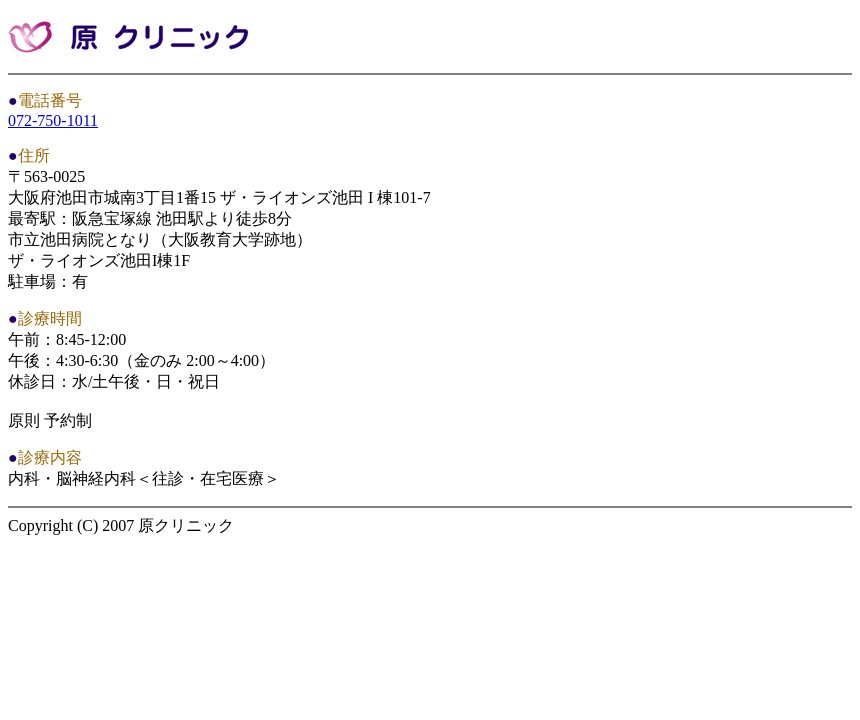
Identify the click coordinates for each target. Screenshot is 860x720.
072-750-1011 (53, 120)
